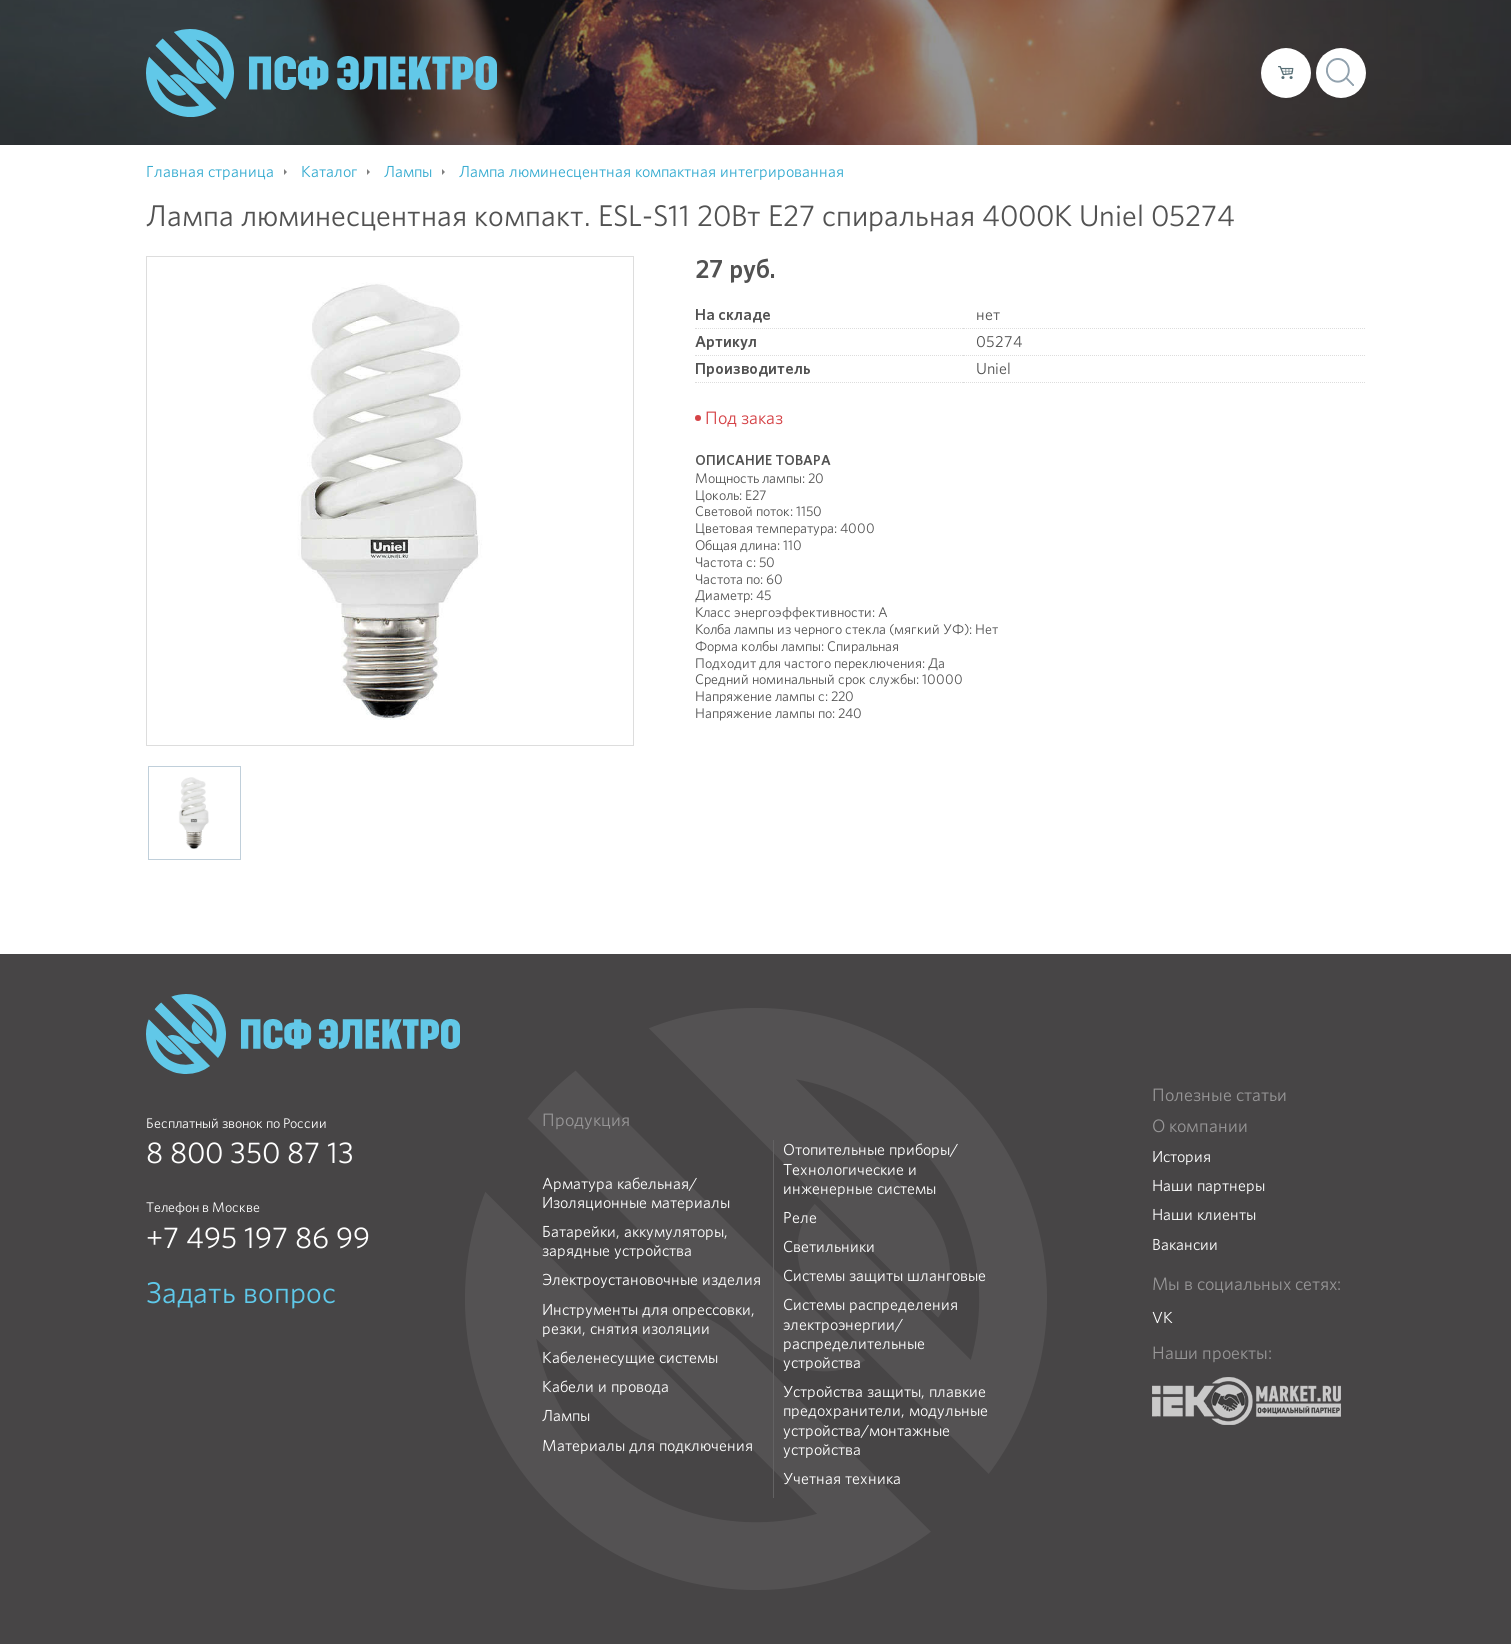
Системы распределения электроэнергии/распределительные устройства (870, 1333)
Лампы (566, 1415)
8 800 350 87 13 (250, 1153)
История (1181, 1156)
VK (1162, 1317)
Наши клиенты (1204, 1214)
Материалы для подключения (647, 1445)
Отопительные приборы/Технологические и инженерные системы (870, 1169)
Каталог (959, 72)
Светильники (829, 1246)
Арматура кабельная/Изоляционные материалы (636, 1193)
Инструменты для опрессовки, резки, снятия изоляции (648, 1319)
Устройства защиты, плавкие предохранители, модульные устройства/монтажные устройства (885, 1420)
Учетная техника (842, 1478)
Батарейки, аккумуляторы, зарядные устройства (635, 1241)
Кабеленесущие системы (630, 1357)
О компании (864, 72)
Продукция (586, 1120)
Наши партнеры (1208, 1185)
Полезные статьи (1219, 1095)
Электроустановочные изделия (651, 1279)
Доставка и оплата (1081, 72)
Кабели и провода (605, 1386)
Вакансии (1185, 1244)
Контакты (1208, 72)
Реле (800, 1217)
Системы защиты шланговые (884, 1275)
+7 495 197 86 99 (258, 1238)
